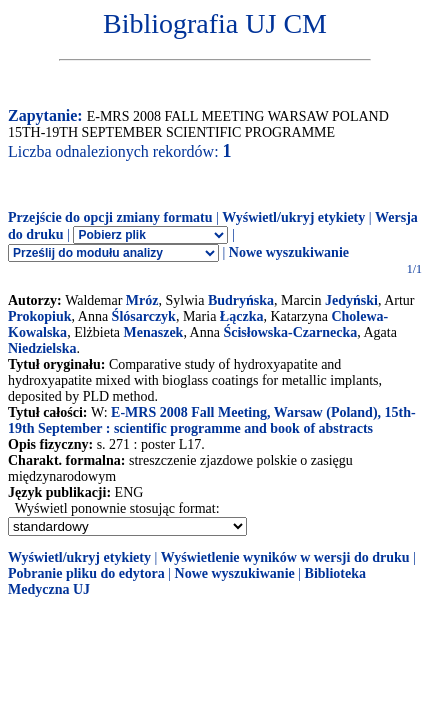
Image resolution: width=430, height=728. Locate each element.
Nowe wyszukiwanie (289, 252)
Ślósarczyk (144, 316)
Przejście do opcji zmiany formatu (110, 217)
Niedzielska (42, 348)
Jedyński (351, 300)
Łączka (242, 316)
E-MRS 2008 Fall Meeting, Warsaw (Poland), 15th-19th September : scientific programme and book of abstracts (212, 420)
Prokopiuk (40, 316)
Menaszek (154, 332)
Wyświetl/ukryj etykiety (293, 217)
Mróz (142, 300)
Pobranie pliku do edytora (86, 573)
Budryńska (241, 300)
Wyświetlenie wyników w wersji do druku (285, 557)
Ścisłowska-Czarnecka (290, 332)
